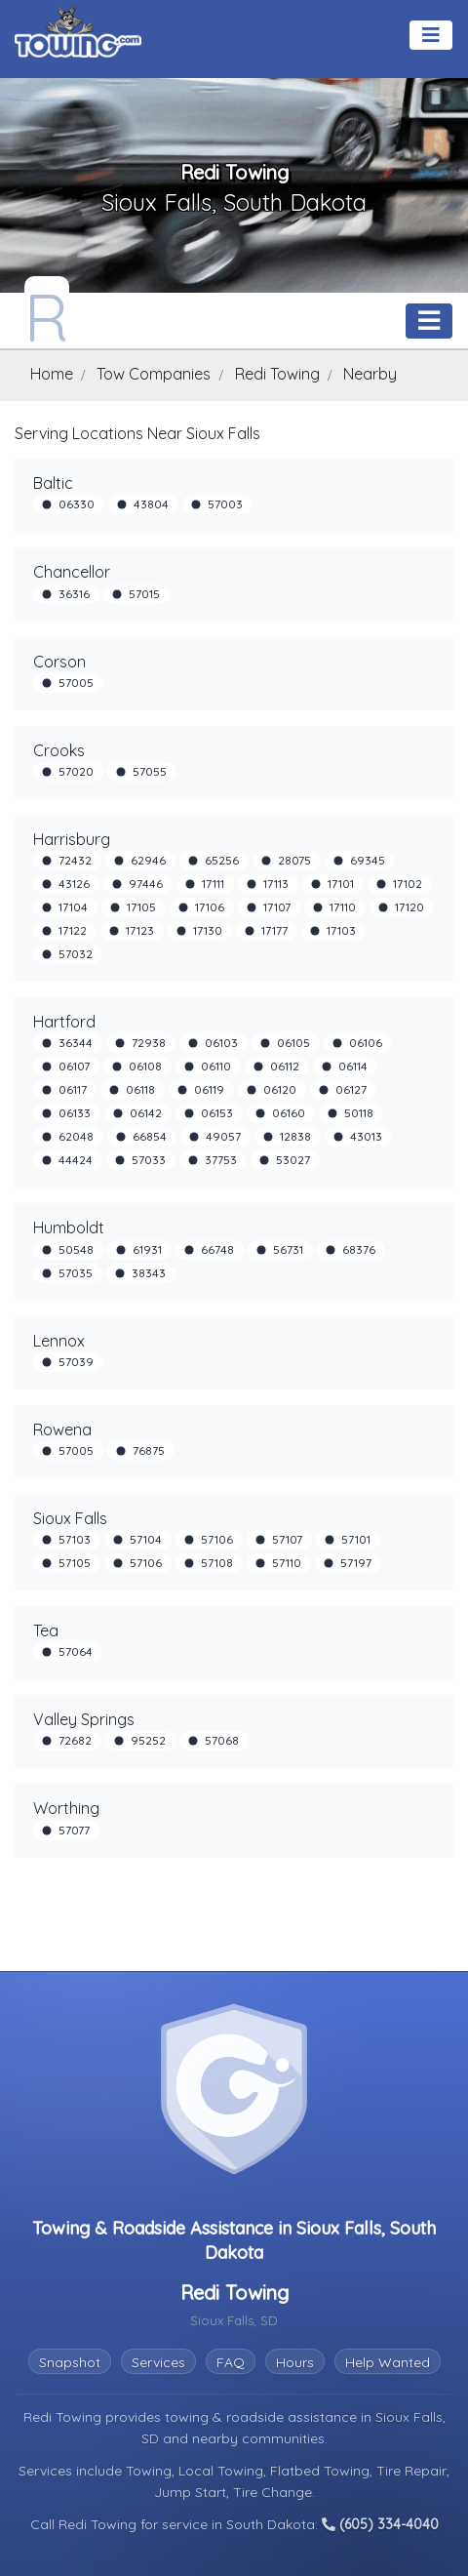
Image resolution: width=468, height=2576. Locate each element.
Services (158, 2362)
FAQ (230, 2362)
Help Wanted (387, 2362)
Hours (295, 2362)
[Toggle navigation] (431, 35)
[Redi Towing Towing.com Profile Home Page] (46, 311)
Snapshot (69, 2362)
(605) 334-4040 (380, 2524)
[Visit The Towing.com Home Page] (78, 31)
